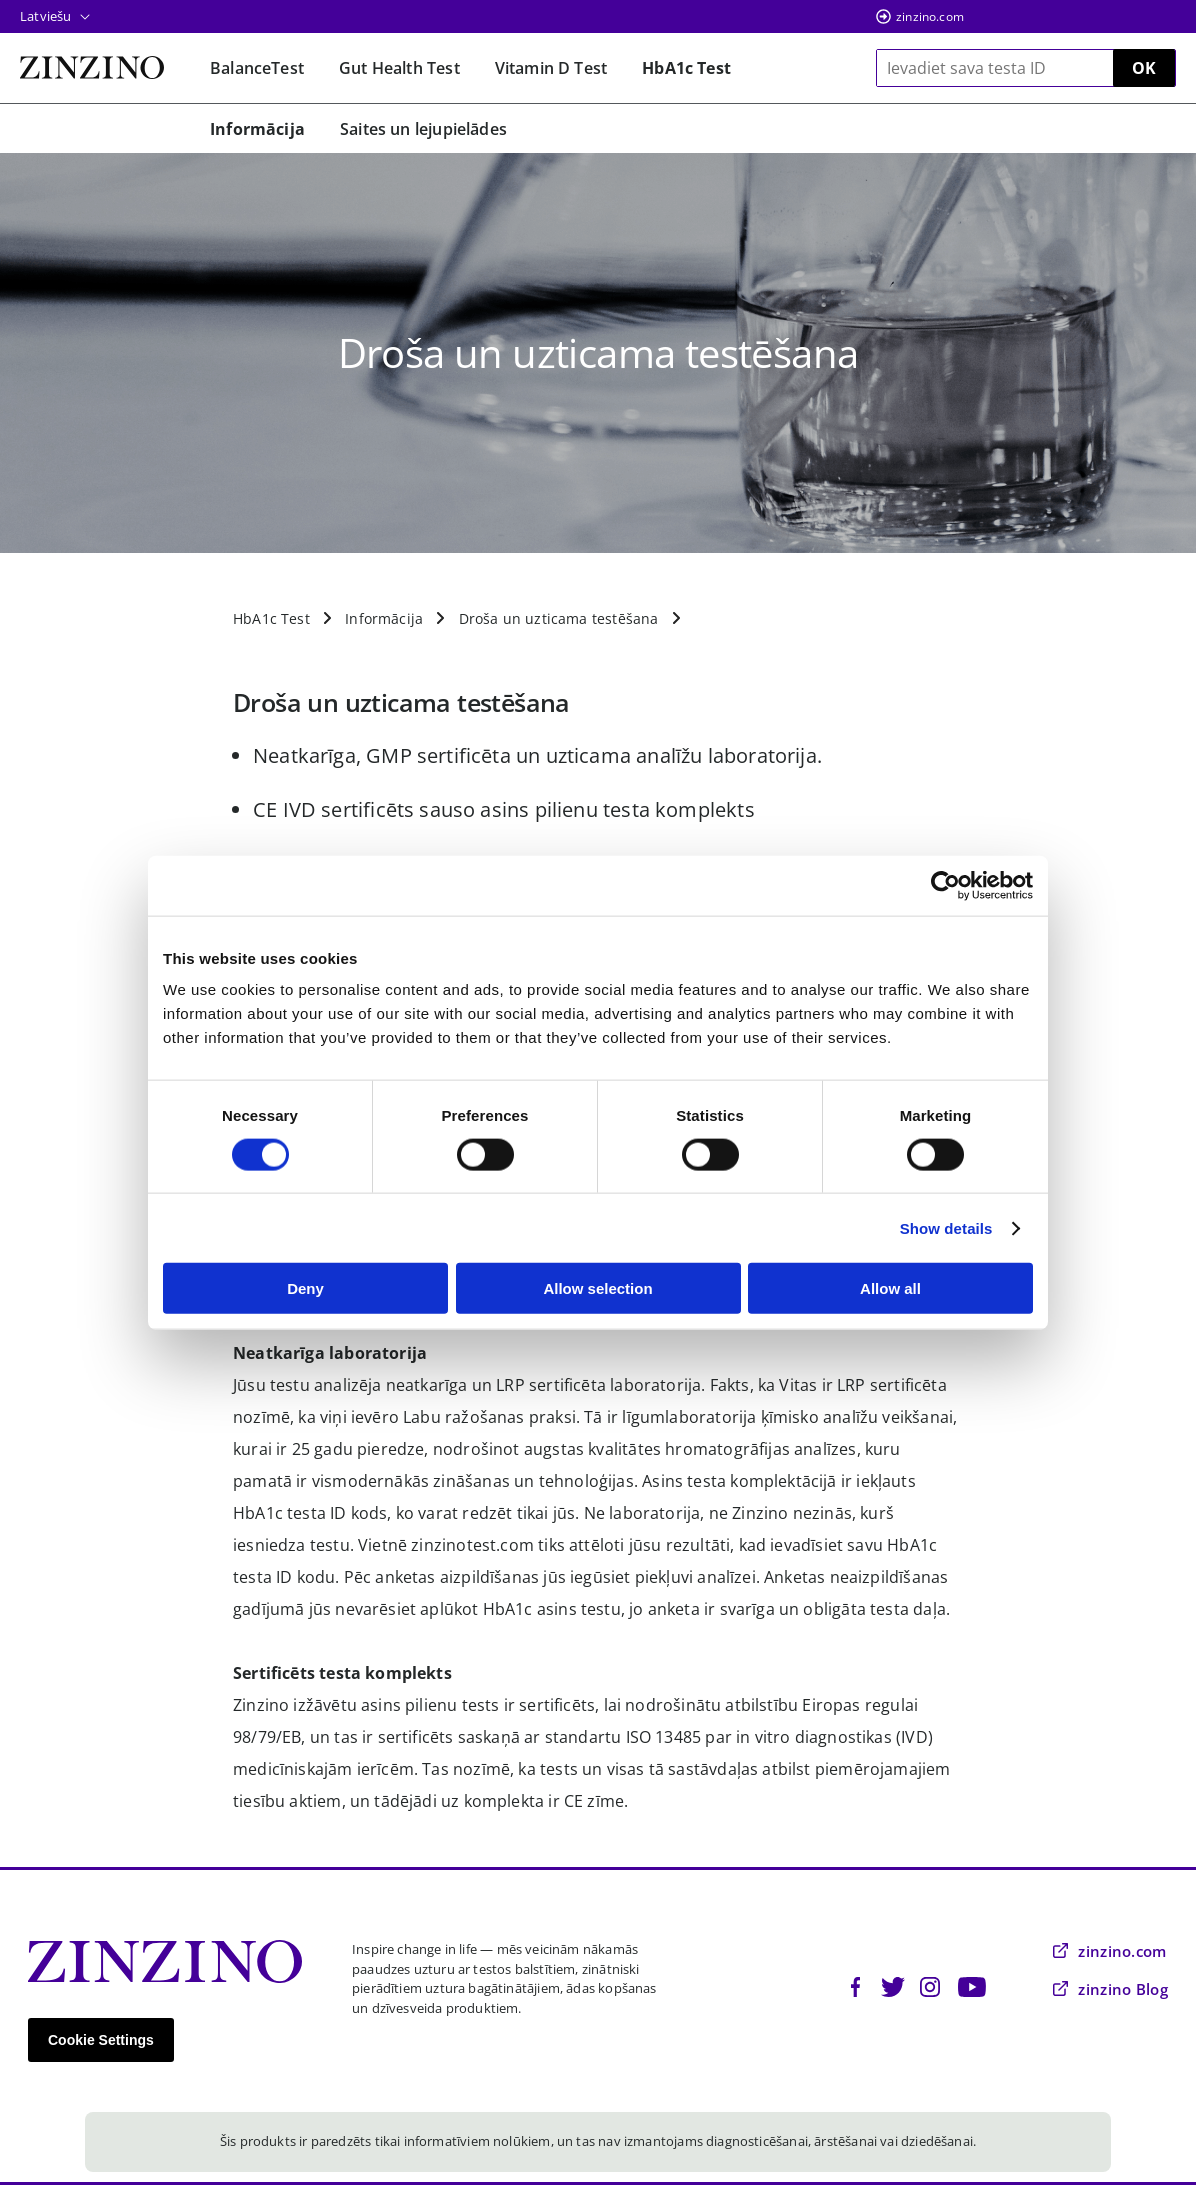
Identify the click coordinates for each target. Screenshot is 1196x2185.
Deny (305, 1288)
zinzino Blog (1110, 1989)
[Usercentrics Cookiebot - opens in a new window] (945, 885)
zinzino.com (930, 16)
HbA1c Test (271, 618)
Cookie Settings (101, 2040)
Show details (946, 1227)
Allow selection (597, 1288)
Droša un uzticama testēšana (559, 618)
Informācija (384, 618)
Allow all (890, 1288)
